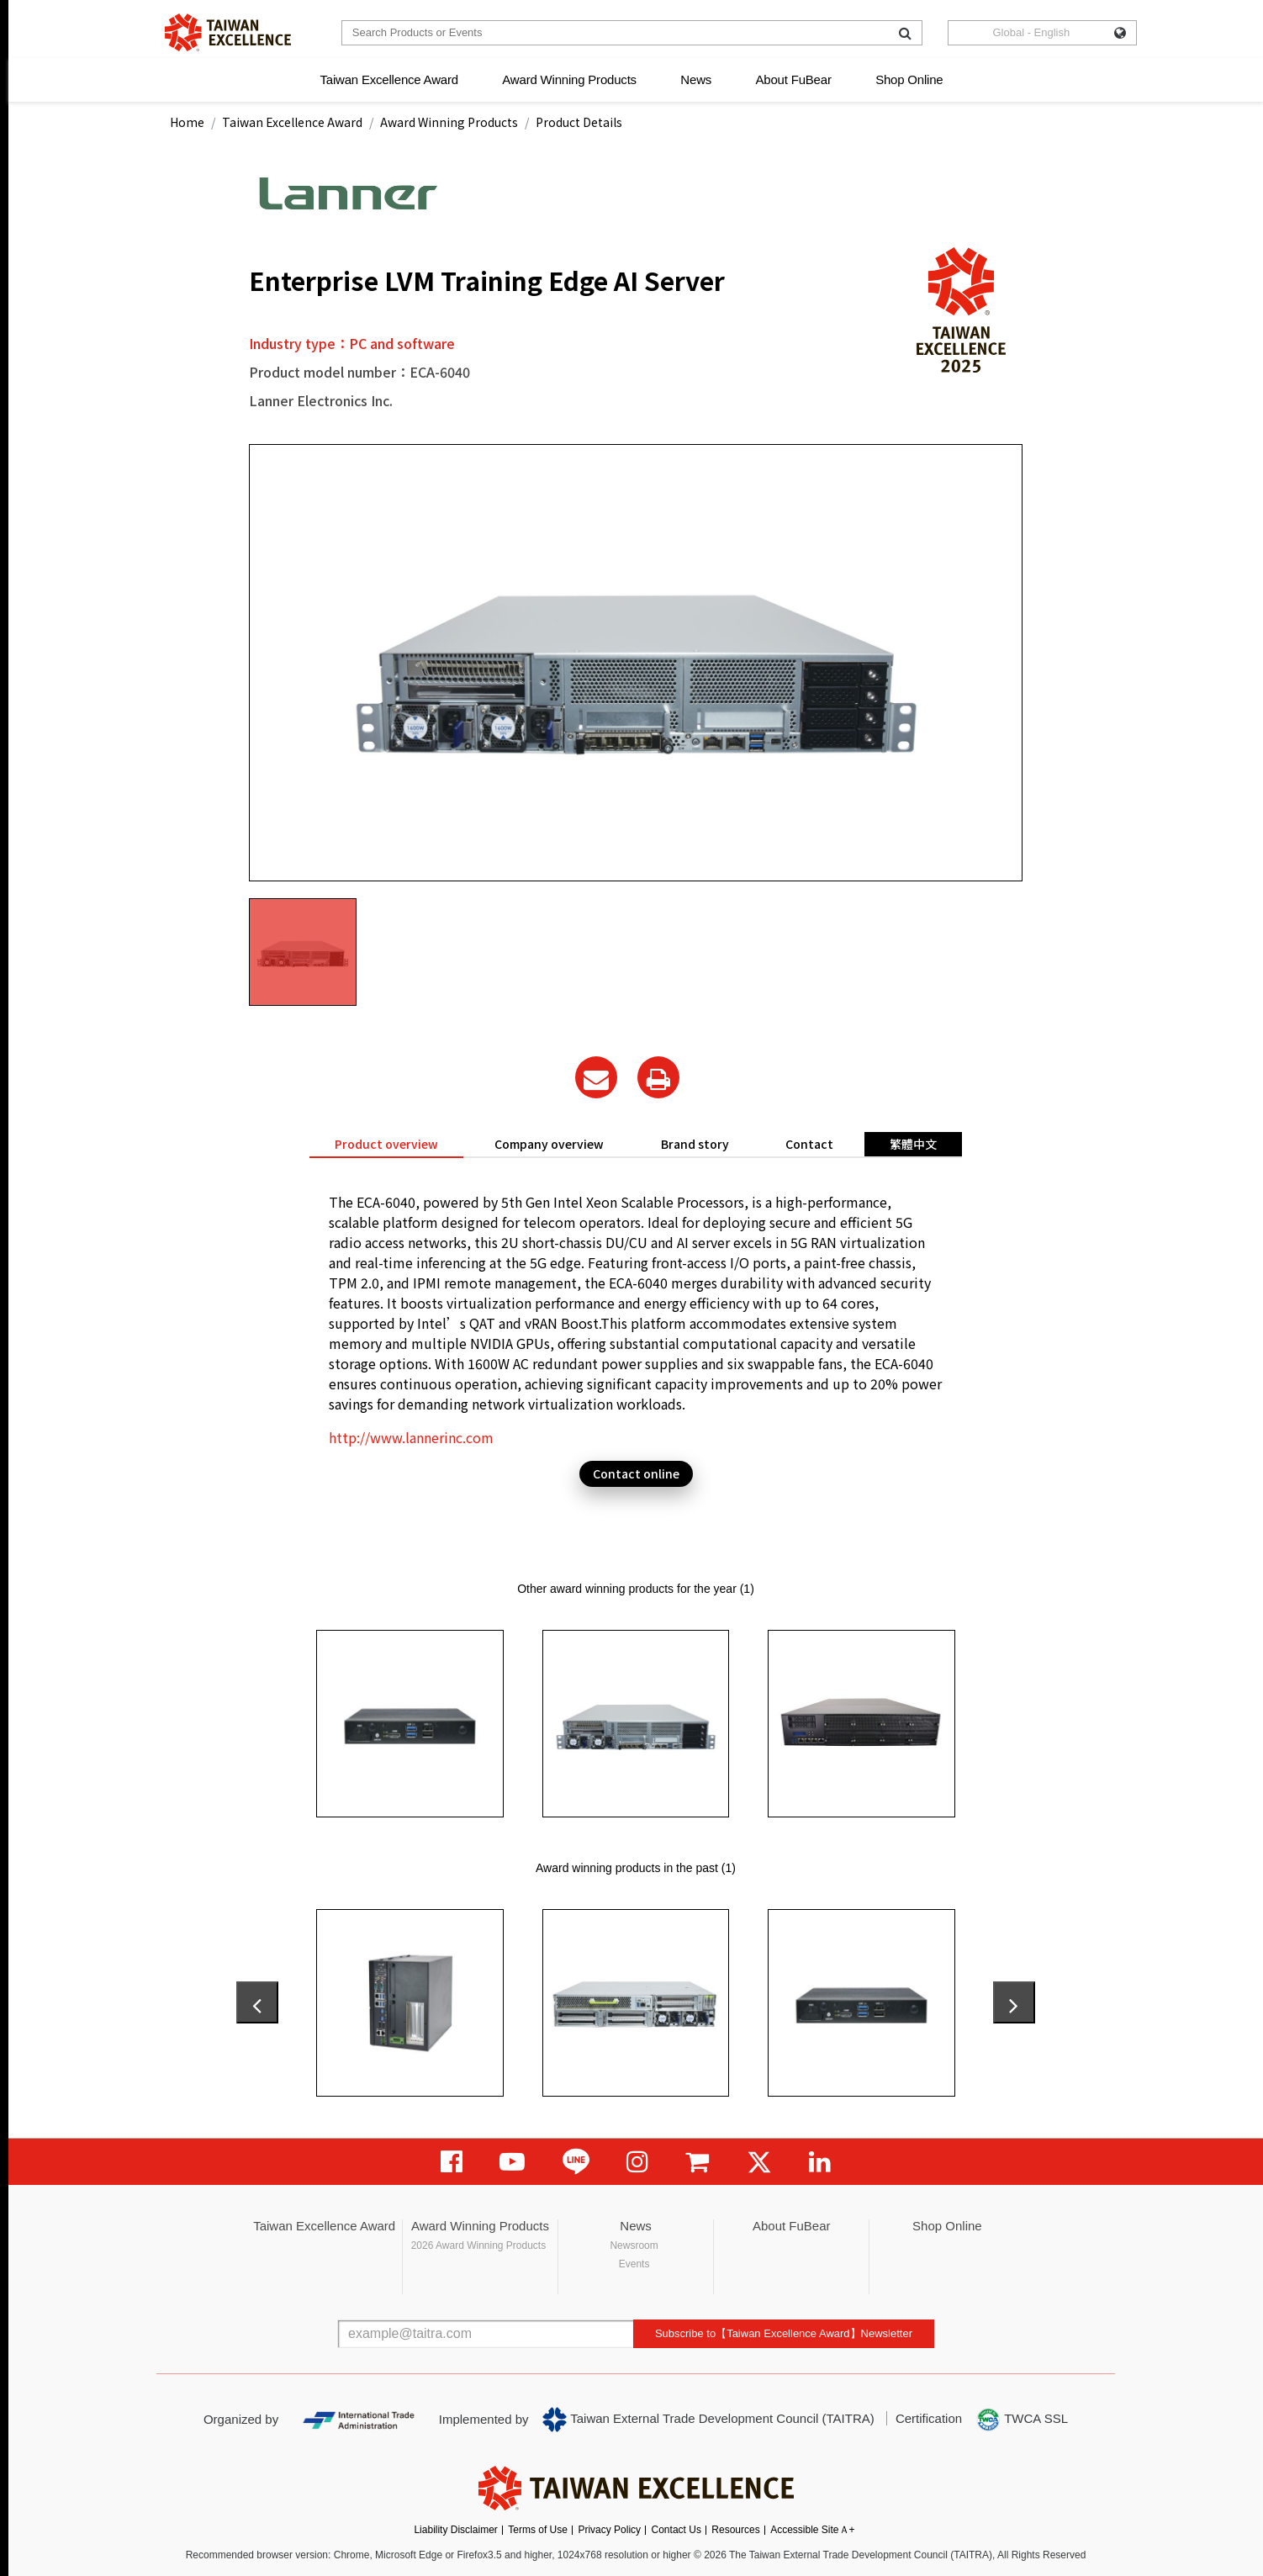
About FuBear (794, 79)
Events (634, 2264)
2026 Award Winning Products (479, 2245)
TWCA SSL (1021, 2419)
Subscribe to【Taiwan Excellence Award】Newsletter (783, 2333)
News (695, 79)
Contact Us (676, 2530)
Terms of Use (538, 2530)
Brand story (695, 1143)
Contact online (636, 1473)
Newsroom (634, 2245)
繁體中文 (913, 1143)
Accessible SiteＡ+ (812, 2530)
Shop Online (909, 79)
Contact (809, 1143)
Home (187, 122)
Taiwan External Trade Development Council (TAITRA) (708, 2419)
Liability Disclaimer (455, 2530)
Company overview (549, 1143)
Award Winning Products (569, 79)
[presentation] (257, 2002)
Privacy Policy (609, 2530)
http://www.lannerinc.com (411, 1437)
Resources (735, 2530)
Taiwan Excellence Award (388, 79)
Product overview (386, 1143)
